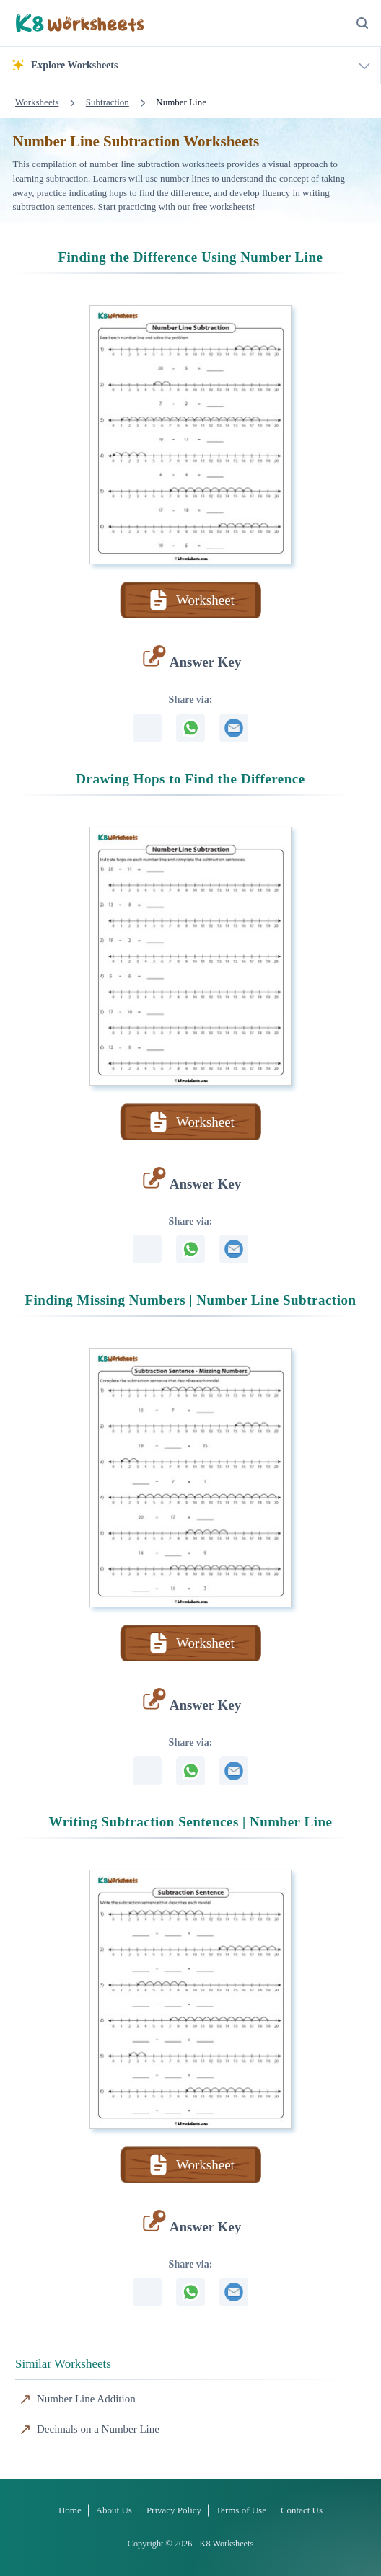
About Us (114, 2510)
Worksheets (36, 102)
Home (70, 2510)
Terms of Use (241, 2510)
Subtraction (107, 102)
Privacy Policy (173, 2510)
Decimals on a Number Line (98, 2429)
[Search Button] (362, 23)
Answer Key (205, 662)
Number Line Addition (86, 2398)
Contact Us (302, 2510)
